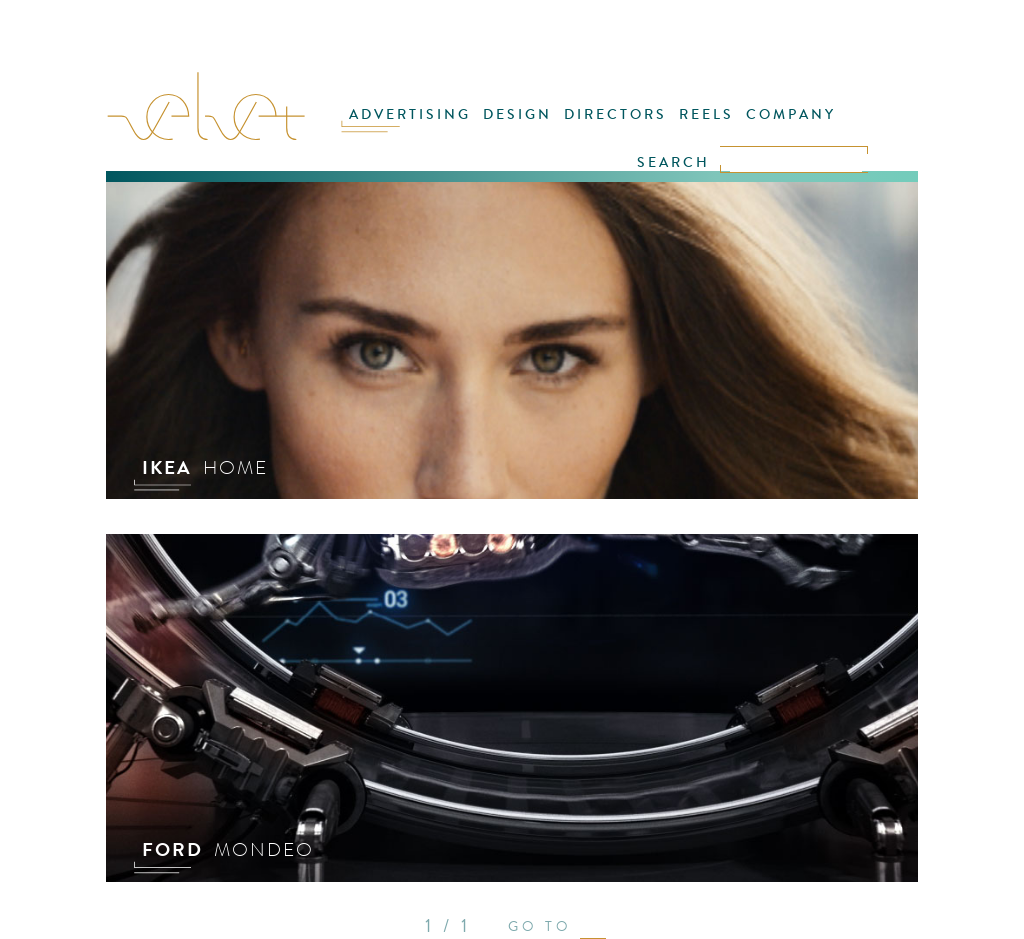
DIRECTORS (615, 114)
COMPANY (791, 114)
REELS (706, 114)
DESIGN (517, 114)
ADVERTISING (410, 114)
